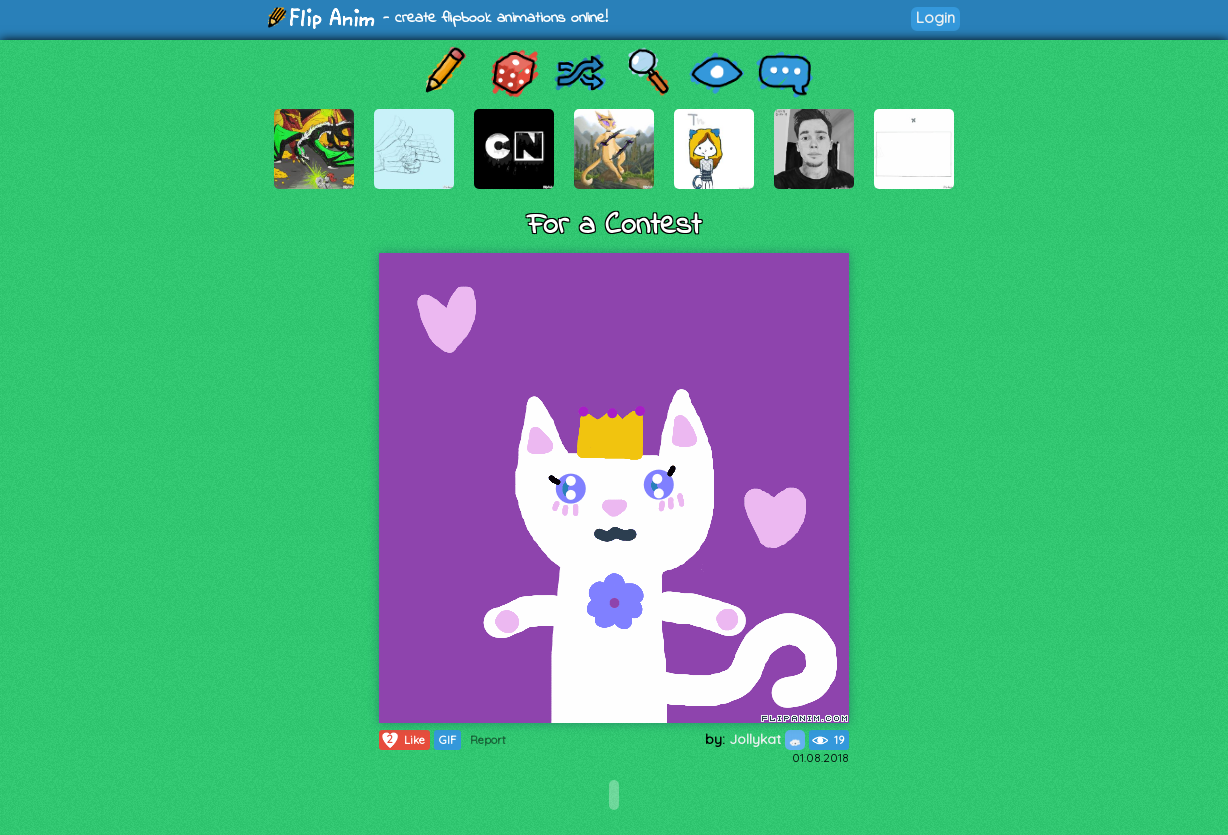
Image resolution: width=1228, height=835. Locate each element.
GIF (447, 740)
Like (402, 740)
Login (935, 17)
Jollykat (767, 739)
